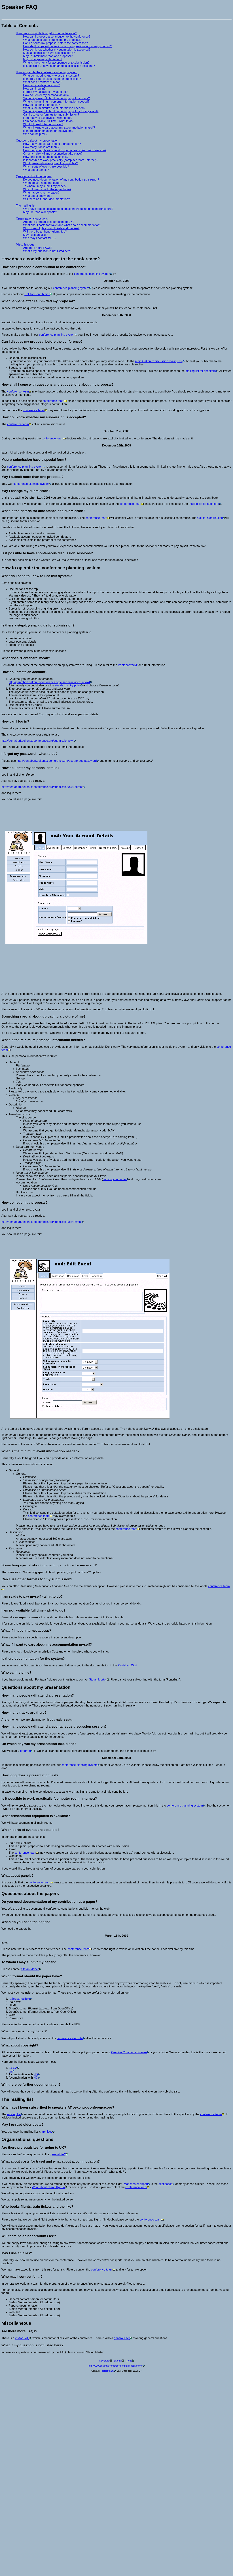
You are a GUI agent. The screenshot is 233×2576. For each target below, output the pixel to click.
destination (165, 2183)
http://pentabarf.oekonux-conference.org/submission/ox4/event (41, 1221)
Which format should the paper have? (47, 189)
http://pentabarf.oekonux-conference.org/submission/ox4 (37, 740)
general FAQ (58, 2154)
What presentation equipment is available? (50, 163)
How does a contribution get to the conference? (46, 33)
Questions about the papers (34, 176)
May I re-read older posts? (40, 212)
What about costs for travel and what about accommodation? (62, 225)
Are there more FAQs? (37, 247)
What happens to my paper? (41, 192)
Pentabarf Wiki (127, 665)
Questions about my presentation (37, 140)
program (25, 1750)
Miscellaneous (25, 244)
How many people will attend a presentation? (52, 143)
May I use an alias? (35, 234)
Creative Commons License (129, 2052)
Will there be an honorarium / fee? (45, 231)
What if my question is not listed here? (47, 251)
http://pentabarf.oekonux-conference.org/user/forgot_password (57, 760)
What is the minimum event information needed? (54, 108)
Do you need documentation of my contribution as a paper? (61, 179)
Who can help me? (35, 134)
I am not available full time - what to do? (48, 121)
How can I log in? (34, 88)
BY (10, 2071)
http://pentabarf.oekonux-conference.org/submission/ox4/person (42, 786)
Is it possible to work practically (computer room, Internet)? (60, 160)
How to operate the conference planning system (46, 72)
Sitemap (118, 2360)
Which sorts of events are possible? (46, 166)
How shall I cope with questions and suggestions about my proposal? (67, 46)
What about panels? (36, 169)
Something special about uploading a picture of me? (56, 98)
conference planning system (92, 273)
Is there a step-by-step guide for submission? (52, 78)
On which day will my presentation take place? (52, 153)
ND (36, 2074)
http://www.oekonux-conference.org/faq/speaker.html (115, 2365)
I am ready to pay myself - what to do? (47, 117)
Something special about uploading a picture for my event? (60, 111)
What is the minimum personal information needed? (56, 101)
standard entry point (67, 685)
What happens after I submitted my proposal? (52, 39)
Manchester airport (136, 2183)
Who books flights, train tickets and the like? (51, 228)
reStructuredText (19, 1998)
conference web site (70, 2038)
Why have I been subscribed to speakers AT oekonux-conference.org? (68, 208)
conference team (18, 391)
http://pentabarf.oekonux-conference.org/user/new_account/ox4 (49, 682)
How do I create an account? (41, 85)
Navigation (104, 2360)
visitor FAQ (22, 2338)
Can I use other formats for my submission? (51, 114)
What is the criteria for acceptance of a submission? (56, 62)
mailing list (14, 2114)
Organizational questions (32, 218)
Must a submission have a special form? (49, 52)
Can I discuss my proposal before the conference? (55, 43)
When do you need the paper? (42, 182)
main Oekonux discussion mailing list (158, 361)
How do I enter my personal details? (46, 95)
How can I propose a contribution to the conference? (56, 36)
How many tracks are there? (41, 147)
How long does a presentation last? (45, 156)
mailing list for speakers (200, 370)
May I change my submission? (42, 59)
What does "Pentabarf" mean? (42, 82)
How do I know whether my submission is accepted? (56, 49)
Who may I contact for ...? (39, 238)
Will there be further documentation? (46, 199)
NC (36, 2077)
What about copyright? (37, 195)
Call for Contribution (37, 294)
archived (47, 2131)
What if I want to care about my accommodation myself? (59, 127)
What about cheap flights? (48, 2187)
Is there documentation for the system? (48, 130)
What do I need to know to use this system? (51, 75)
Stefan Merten (98, 1679)
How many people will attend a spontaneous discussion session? (64, 150)
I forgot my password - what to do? (45, 91)
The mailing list (25, 205)
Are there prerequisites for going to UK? (48, 221)
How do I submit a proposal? (41, 104)
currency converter (115, 1179)
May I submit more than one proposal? (48, 56)
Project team (107, 2370)
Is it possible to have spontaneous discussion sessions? (59, 65)
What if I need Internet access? (43, 124)
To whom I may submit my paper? (44, 186)
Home (129, 2360)
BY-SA (13, 2067)
